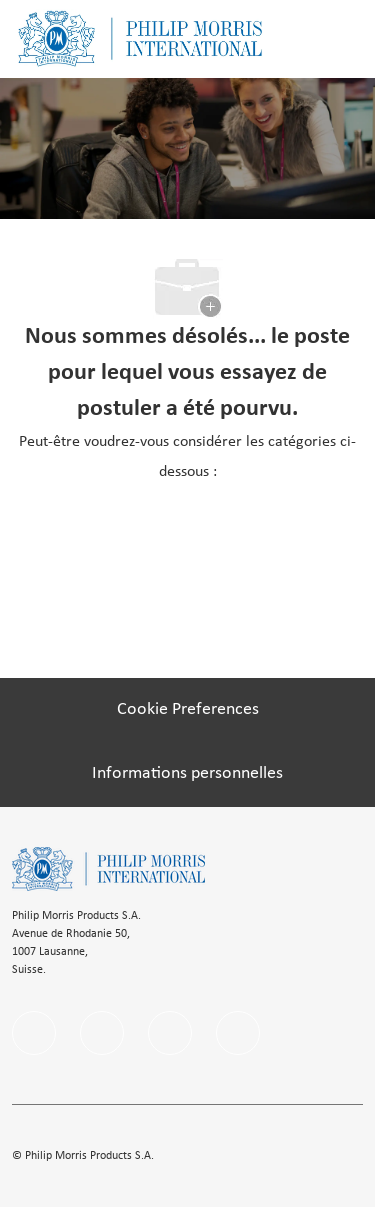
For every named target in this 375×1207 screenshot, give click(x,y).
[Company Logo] (140, 38)
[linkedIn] (102, 1033)
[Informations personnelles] (187, 774)
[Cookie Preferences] (188, 710)
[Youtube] (238, 1033)
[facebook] (34, 1033)
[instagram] (170, 1033)
